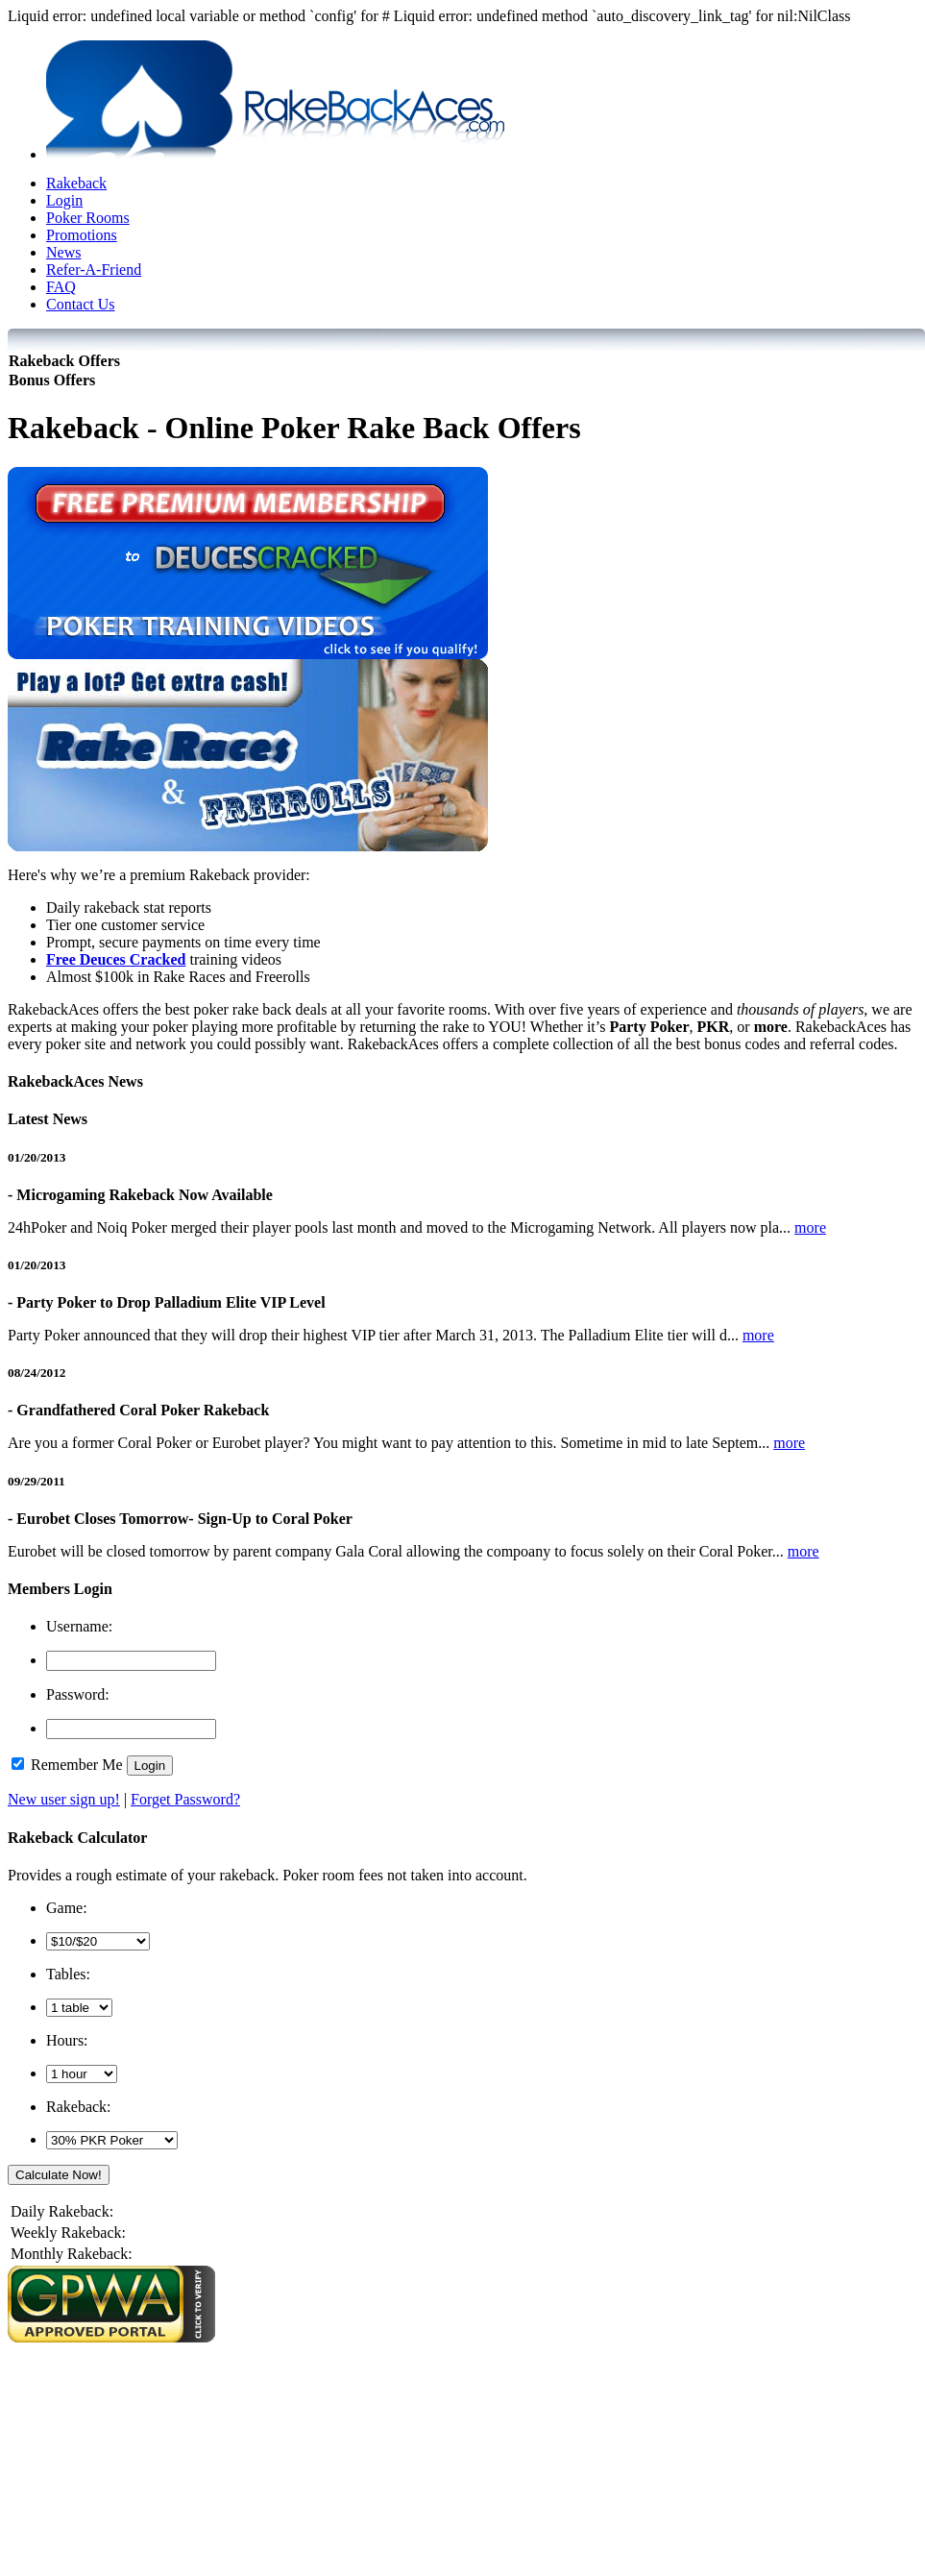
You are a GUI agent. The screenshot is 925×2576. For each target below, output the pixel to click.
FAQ (61, 287)
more (810, 1227)
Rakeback (76, 183)
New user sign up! (64, 1799)
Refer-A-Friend (93, 269)
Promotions (81, 235)
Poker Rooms (88, 217)
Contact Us (80, 304)
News (63, 252)
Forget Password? (185, 1799)
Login (64, 200)
